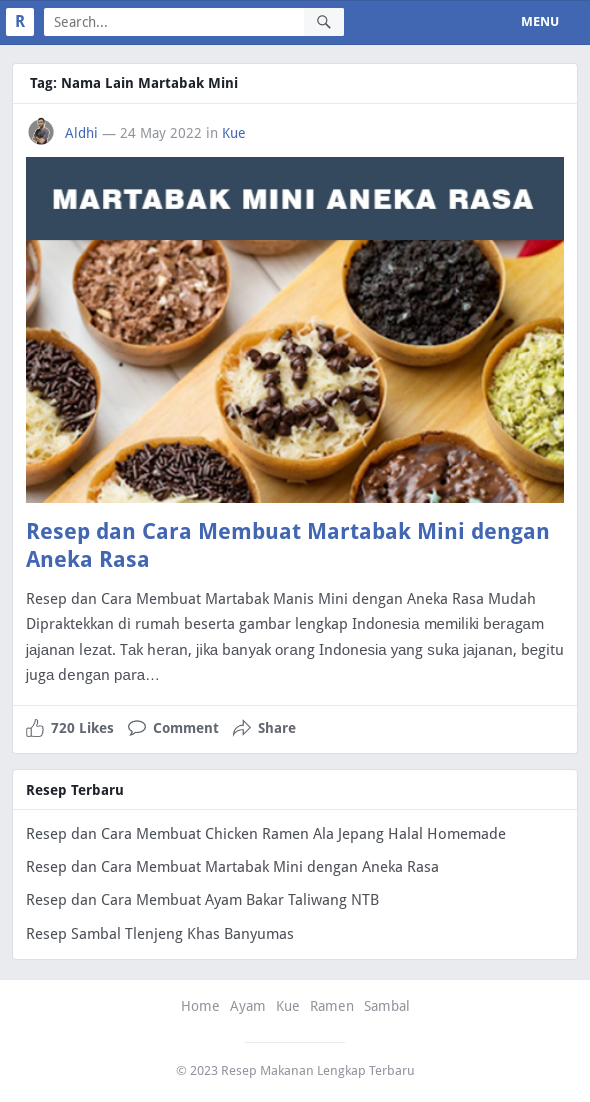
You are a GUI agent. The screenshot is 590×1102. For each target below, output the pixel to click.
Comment (186, 728)
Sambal (387, 1006)
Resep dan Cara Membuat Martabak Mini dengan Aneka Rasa (232, 867)
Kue (234, 133)
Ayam (248, 1006)
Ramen (332, 1006)
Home (200, 1006)
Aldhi (81, 133)
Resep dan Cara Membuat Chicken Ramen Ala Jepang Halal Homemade (266, 834)
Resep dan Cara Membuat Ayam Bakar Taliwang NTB (202, 900)
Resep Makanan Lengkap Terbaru (318, 1070)
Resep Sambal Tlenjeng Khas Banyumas (160, 934)
